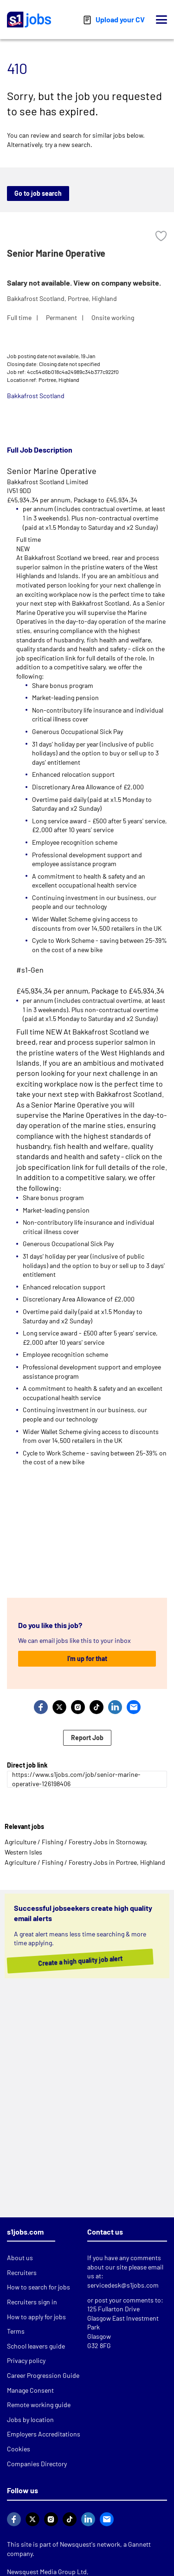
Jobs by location (30, 2419)
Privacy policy (26, 2360)
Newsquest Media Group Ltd (47, 2572)
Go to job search (38, 193)
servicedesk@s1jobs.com (123, 2285)
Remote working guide (39, 2405)
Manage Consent (30, 2390)
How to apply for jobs (36, 2317)
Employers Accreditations (43, 2434)
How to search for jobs (38, 2287)
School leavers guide (36, 2346)
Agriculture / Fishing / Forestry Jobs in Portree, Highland (85, 1862)
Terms (16, 2331)
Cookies (18, 2449)
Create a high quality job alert (75, 1960)
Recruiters (22, 2272)
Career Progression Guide (43, 2375)
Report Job (87, 1738)
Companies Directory (37, 2464)
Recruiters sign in (32, 2302)
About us (20, 2258)
